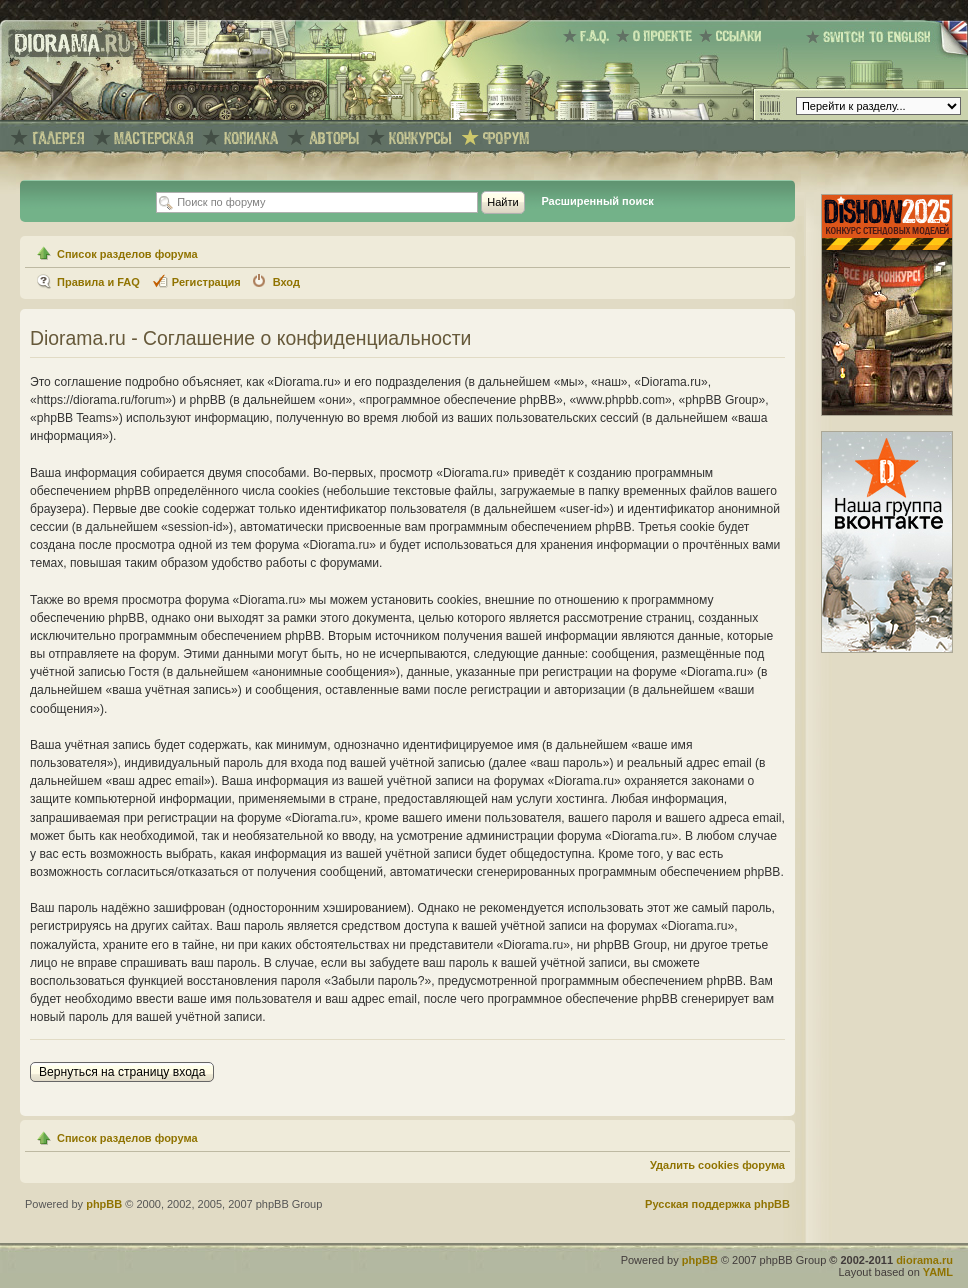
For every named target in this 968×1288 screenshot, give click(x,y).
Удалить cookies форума (717, 1165)
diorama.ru (924, 1260)
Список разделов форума (127, 254)
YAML (938, 1272)
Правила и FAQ (98, 282)
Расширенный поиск (597, 201)
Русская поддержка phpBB (717, 1204)
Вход (286, 282)
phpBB (104, 1204)
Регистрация (206, 282)
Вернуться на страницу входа (122, 1072)
